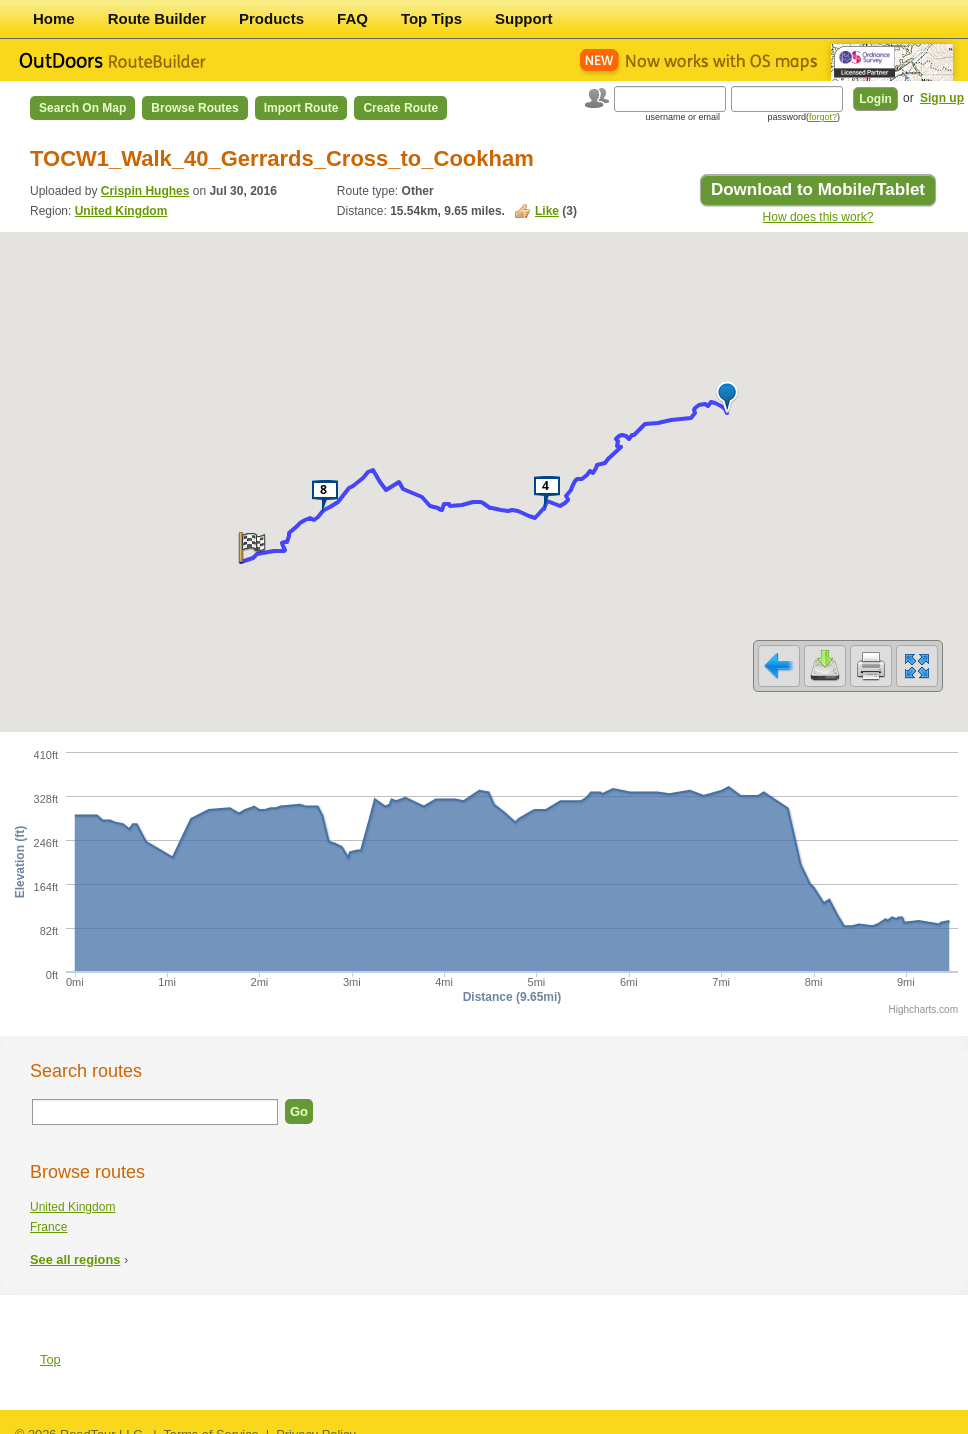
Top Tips (431, 18)
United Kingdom (121, 211)
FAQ (352, 18)
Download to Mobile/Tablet (818, 189)
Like (547, 211)
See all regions (75, 1246)
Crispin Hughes (145, 191)
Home (54, 18)
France (48, 1214)
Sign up (942, 98)
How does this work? (818, 217)
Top (50, 1346)
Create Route (400, 108)
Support (524, 18)
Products (271, 18)
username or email (682, 117)
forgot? (823, 117)
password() (803, 117)
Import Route (301, 108)
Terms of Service (210, 1421)
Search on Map (82, 108)
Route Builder (157, 18)
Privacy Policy (316, 1421)
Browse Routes (194, 108)
